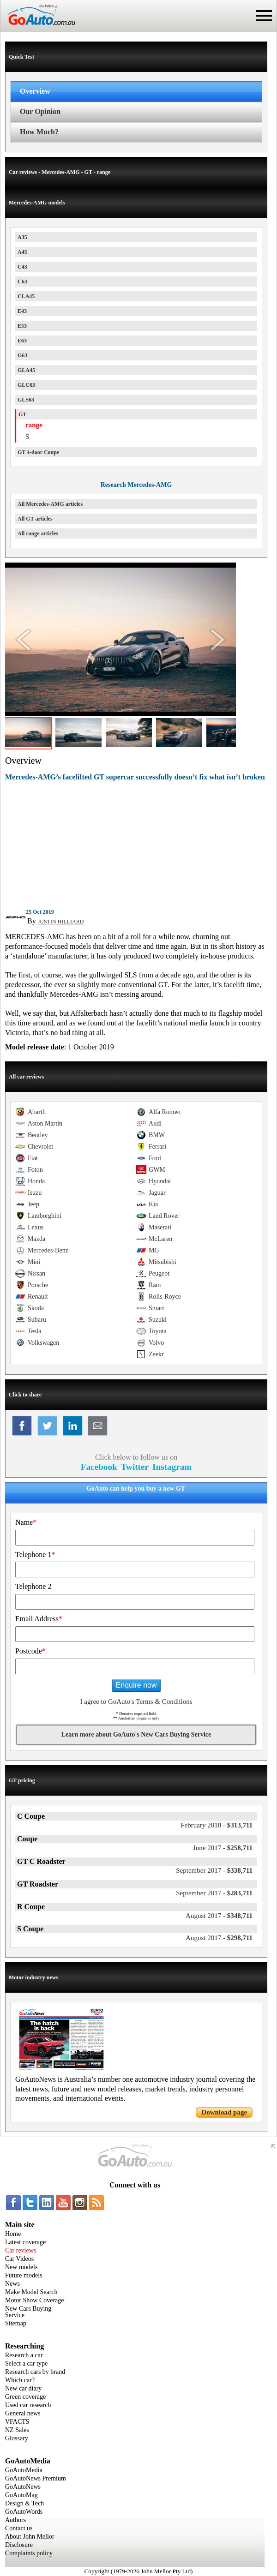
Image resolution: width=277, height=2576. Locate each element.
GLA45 (26, 370)
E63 (22, 340)
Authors (15, 2519)
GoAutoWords (23, 2511)
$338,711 (214, 1870)
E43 (22, 311)
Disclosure (19, 2544)
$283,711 (214, 1893)
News (12, 2283)
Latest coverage (25, 2242)
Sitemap (15, 2323)
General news (23, 2413)
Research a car (24, 2355)
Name (25, 1522)
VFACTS (17, 2421)
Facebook (99, 1467)
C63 (22, 281)
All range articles (38, 533)
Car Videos (19, 2258)
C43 (22, 267)
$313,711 (217, 1825)
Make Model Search (31, 2291)
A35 (22, 237)
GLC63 (26, 385)
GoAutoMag (21, 2495)
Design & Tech (24, 2503)
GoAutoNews (23, 2486)
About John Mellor (29, 2536)
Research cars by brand (35, 2371)
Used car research (28, 2405)
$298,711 (219, 1937)
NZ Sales (17, 2429)
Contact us (19, 2528)
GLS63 (26, 399)
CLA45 (26, 296)
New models (21, 2267)
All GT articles (35, 518)
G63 (22, 355)
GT (22, 414)
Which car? (20, 2380)
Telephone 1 (35, 1554)
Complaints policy (29, 2553)
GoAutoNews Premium (35, 2478)
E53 (22, 326)
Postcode (30, 1651)
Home (13, 2233)
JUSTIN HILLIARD (61, 921)
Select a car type (26, 2363)
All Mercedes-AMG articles (50, 504)
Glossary (16, 2438)
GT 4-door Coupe (38, 452)
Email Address (38, 1619)
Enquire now (136, 1685)
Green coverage (25, 2396)
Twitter (135, 1467)
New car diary (23, 2388)
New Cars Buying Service (28, 2311)
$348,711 (219, 1915)
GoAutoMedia (23, 2470)
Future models (23, 2275)
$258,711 (223, 1847)
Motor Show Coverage (34, 2300)
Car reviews (20, 2250)
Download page (224, 2112)
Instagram (172, 1467)
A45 (22, 252)
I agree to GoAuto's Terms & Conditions (136, 1701)
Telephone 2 (33, 1586)
